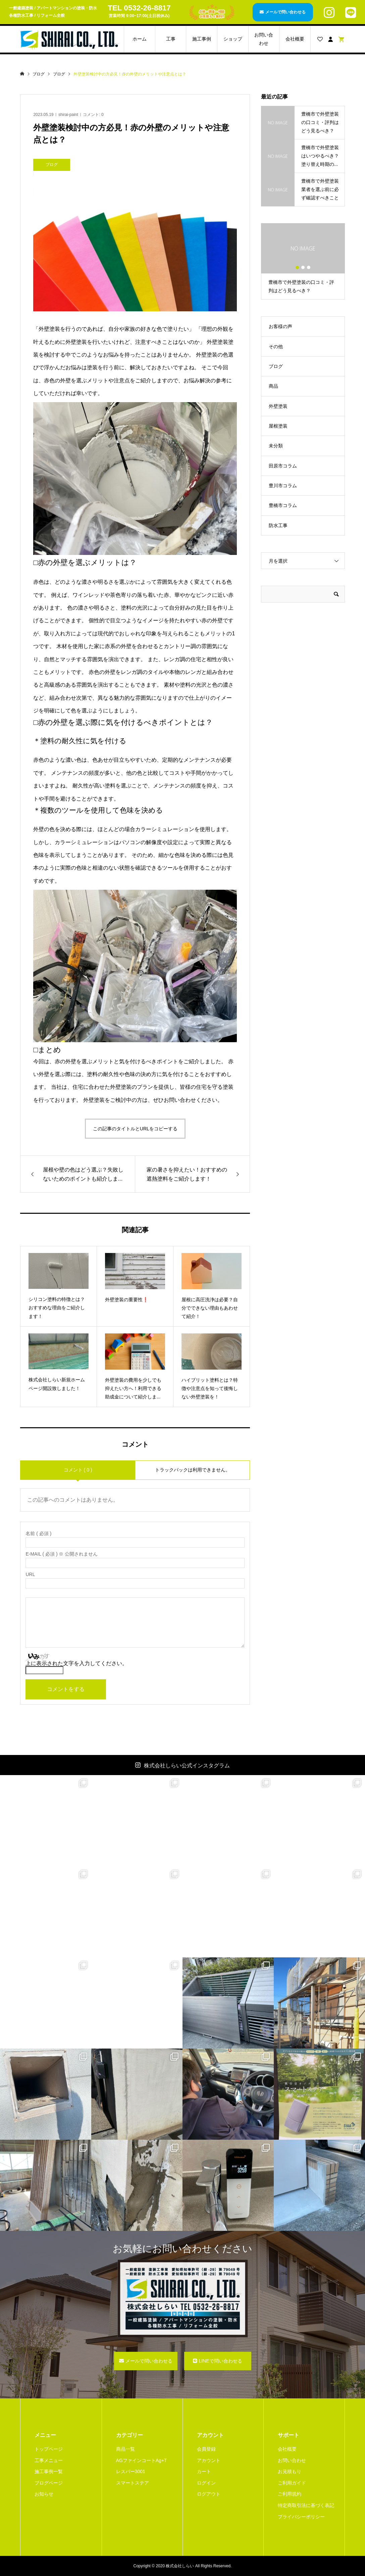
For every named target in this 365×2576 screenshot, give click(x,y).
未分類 (276, 445)
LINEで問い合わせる (220, 2361)
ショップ (232, 39)
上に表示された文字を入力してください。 (76, 1663)
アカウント (208, 2460)
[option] (303, 261)
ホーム (140, 39)
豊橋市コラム (283, 505)
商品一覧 (125, 2449)
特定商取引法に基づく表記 (306, 2505)
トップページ (49, 2449)
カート (204, 2471)
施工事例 (201, 39)
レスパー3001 (130, 2471)
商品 (273, 386)
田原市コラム (283, 465)
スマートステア (132, 2483)
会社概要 (294, 39)
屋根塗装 (278, 426)
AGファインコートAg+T (141, 2460)
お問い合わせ (263, 39)
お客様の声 (280, 326)
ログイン (206, 2483)
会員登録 (206, 2449)
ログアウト (208, 2494)
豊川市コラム (283, 485)
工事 (170, 39)
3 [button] (308, 267)
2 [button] (303, 267)
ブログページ (49, 2483)
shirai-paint (68, 114)
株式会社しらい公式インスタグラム (187, 1765)
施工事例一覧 (49, 2471)
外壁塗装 (278, 406)
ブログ (276, 366)
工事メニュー (49, 2460)
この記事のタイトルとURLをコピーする (135, 1128)
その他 (276, 346)
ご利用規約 (289, 2494)
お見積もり (289, 2471)
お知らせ (44, 2494)
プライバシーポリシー (301, 2516)
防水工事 (278, 525)
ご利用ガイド (292, 2483)
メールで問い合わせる (285, 12)
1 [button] (297, 267)
